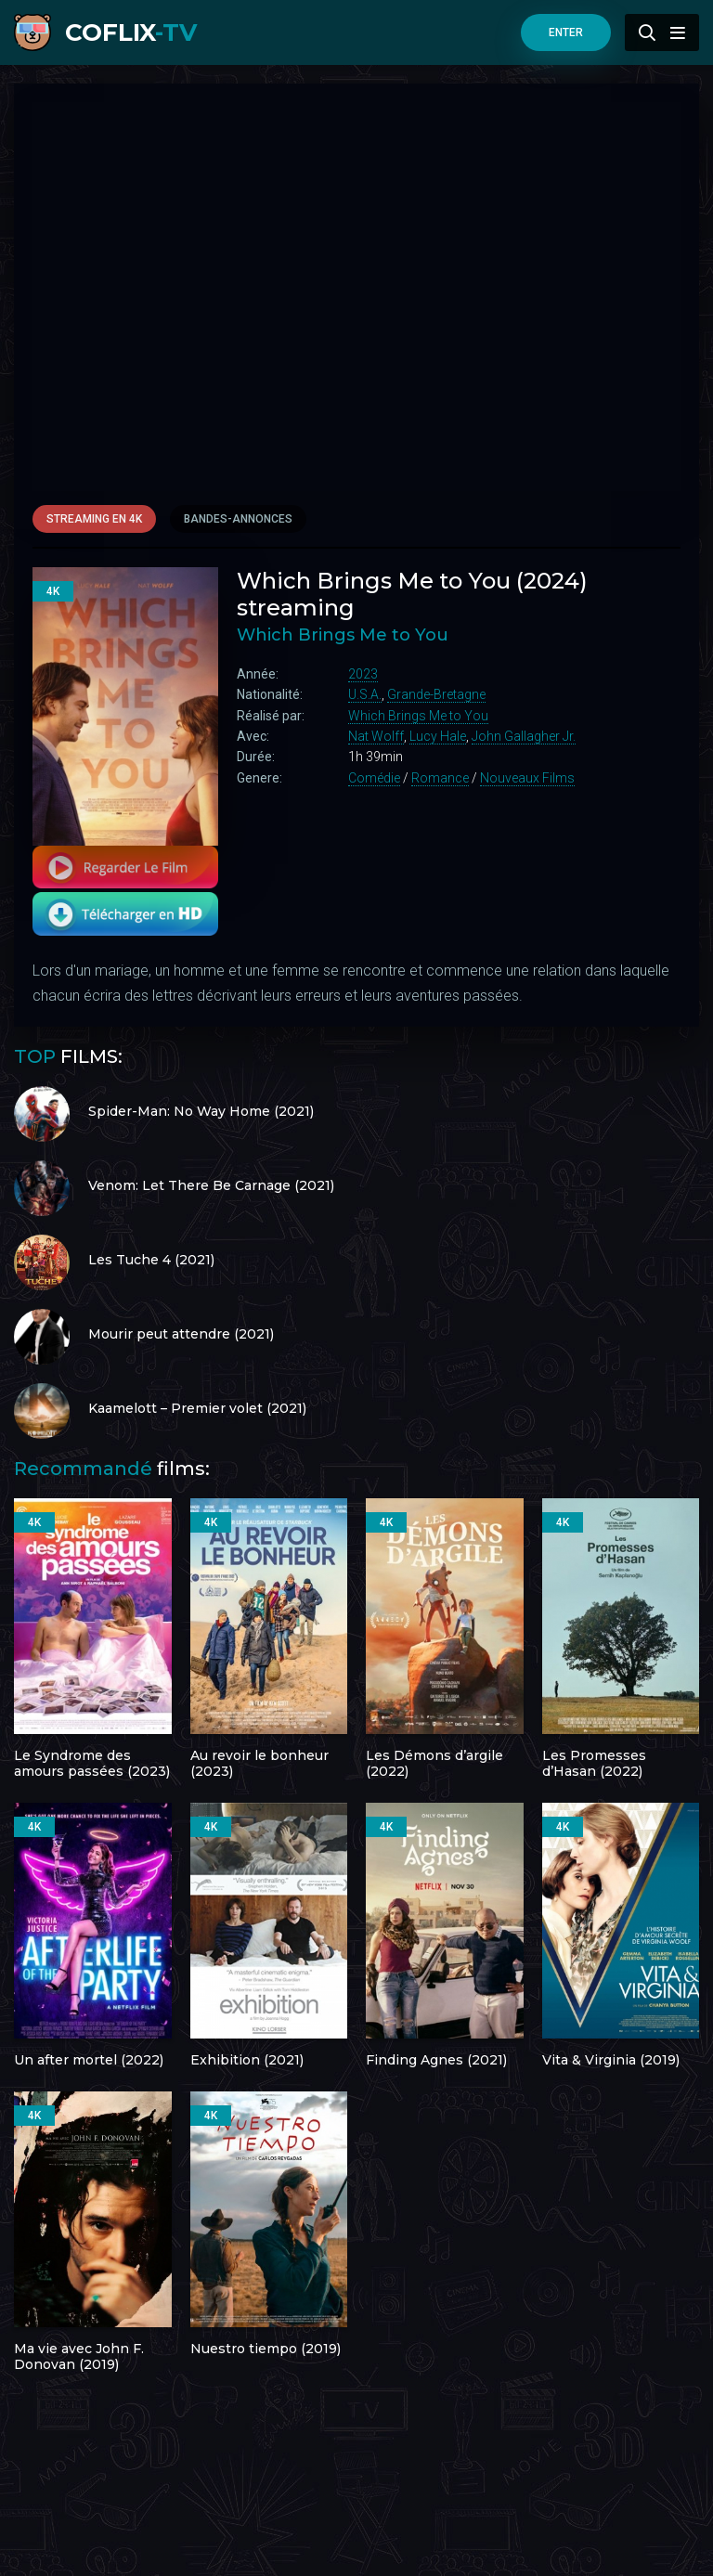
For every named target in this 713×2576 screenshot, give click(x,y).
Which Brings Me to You (418, 715)
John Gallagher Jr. (524, 736)
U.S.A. (365, 694)
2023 (363, 674)
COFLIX (131, 32)
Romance (440, 777)
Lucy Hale (437, 736)
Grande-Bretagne (436, 694)
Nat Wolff (376, 736)
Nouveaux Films (527, 777)
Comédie (374, 777)
